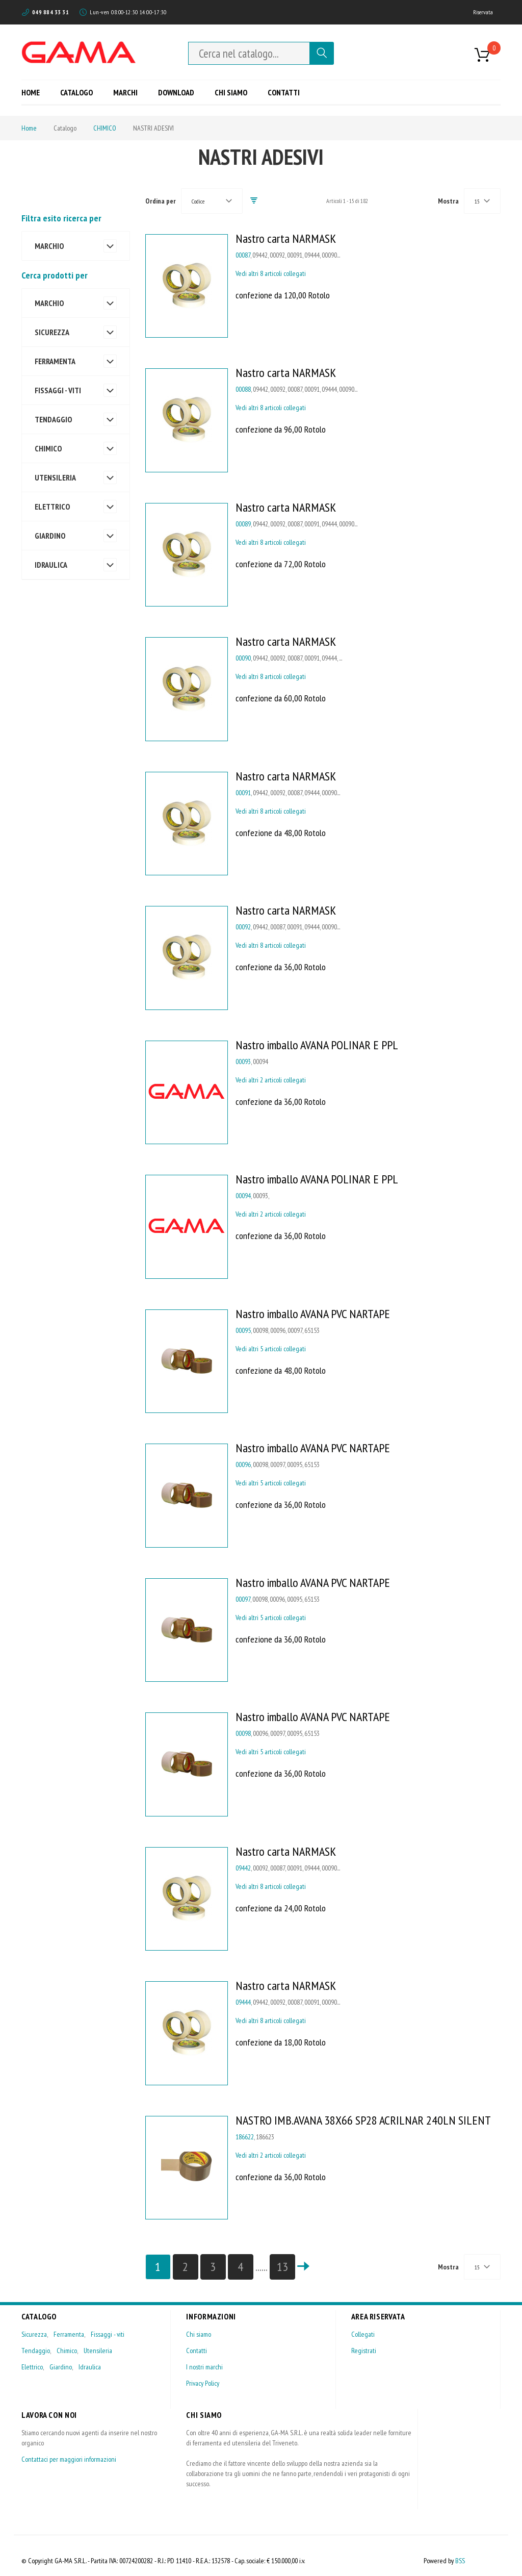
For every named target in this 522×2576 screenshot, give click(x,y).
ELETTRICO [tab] (52, 506)
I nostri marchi (204, 2366)
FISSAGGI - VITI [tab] (58, 390)
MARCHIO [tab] (49, 246)
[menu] (164, 92)
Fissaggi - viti (107, 2334)
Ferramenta (69, 2334)
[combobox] (249, 53)
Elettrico (32, 2366)
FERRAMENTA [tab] (55, 361)
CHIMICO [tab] (48, 448)
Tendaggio (35, 2350)
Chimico (67, 2350)
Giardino (60, 2366)
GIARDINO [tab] (50, 536)
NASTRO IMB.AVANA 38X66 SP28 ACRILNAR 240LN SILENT (363, 2120)
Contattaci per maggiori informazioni (68, 2459)
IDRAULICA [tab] (51, 565)
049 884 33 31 (50, 12)
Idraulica (90, 2366)
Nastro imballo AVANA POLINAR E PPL (317, 1045)
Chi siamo (198, 2334)
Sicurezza (34, 2334)
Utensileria (98, 2350)
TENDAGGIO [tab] (53, 419)
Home (29, 128)
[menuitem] (34, 92)
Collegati (363, 2334)
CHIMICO (104, 128)
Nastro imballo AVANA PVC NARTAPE (313, 1314)
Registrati (363, 2350)
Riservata (483, 12)
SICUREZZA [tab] (52, 332)
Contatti (196, 2350)
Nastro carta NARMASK (286, 238)
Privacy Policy (202, 2383)
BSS (460, 2560)
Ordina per (160, 201)
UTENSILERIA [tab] (55, 477)
